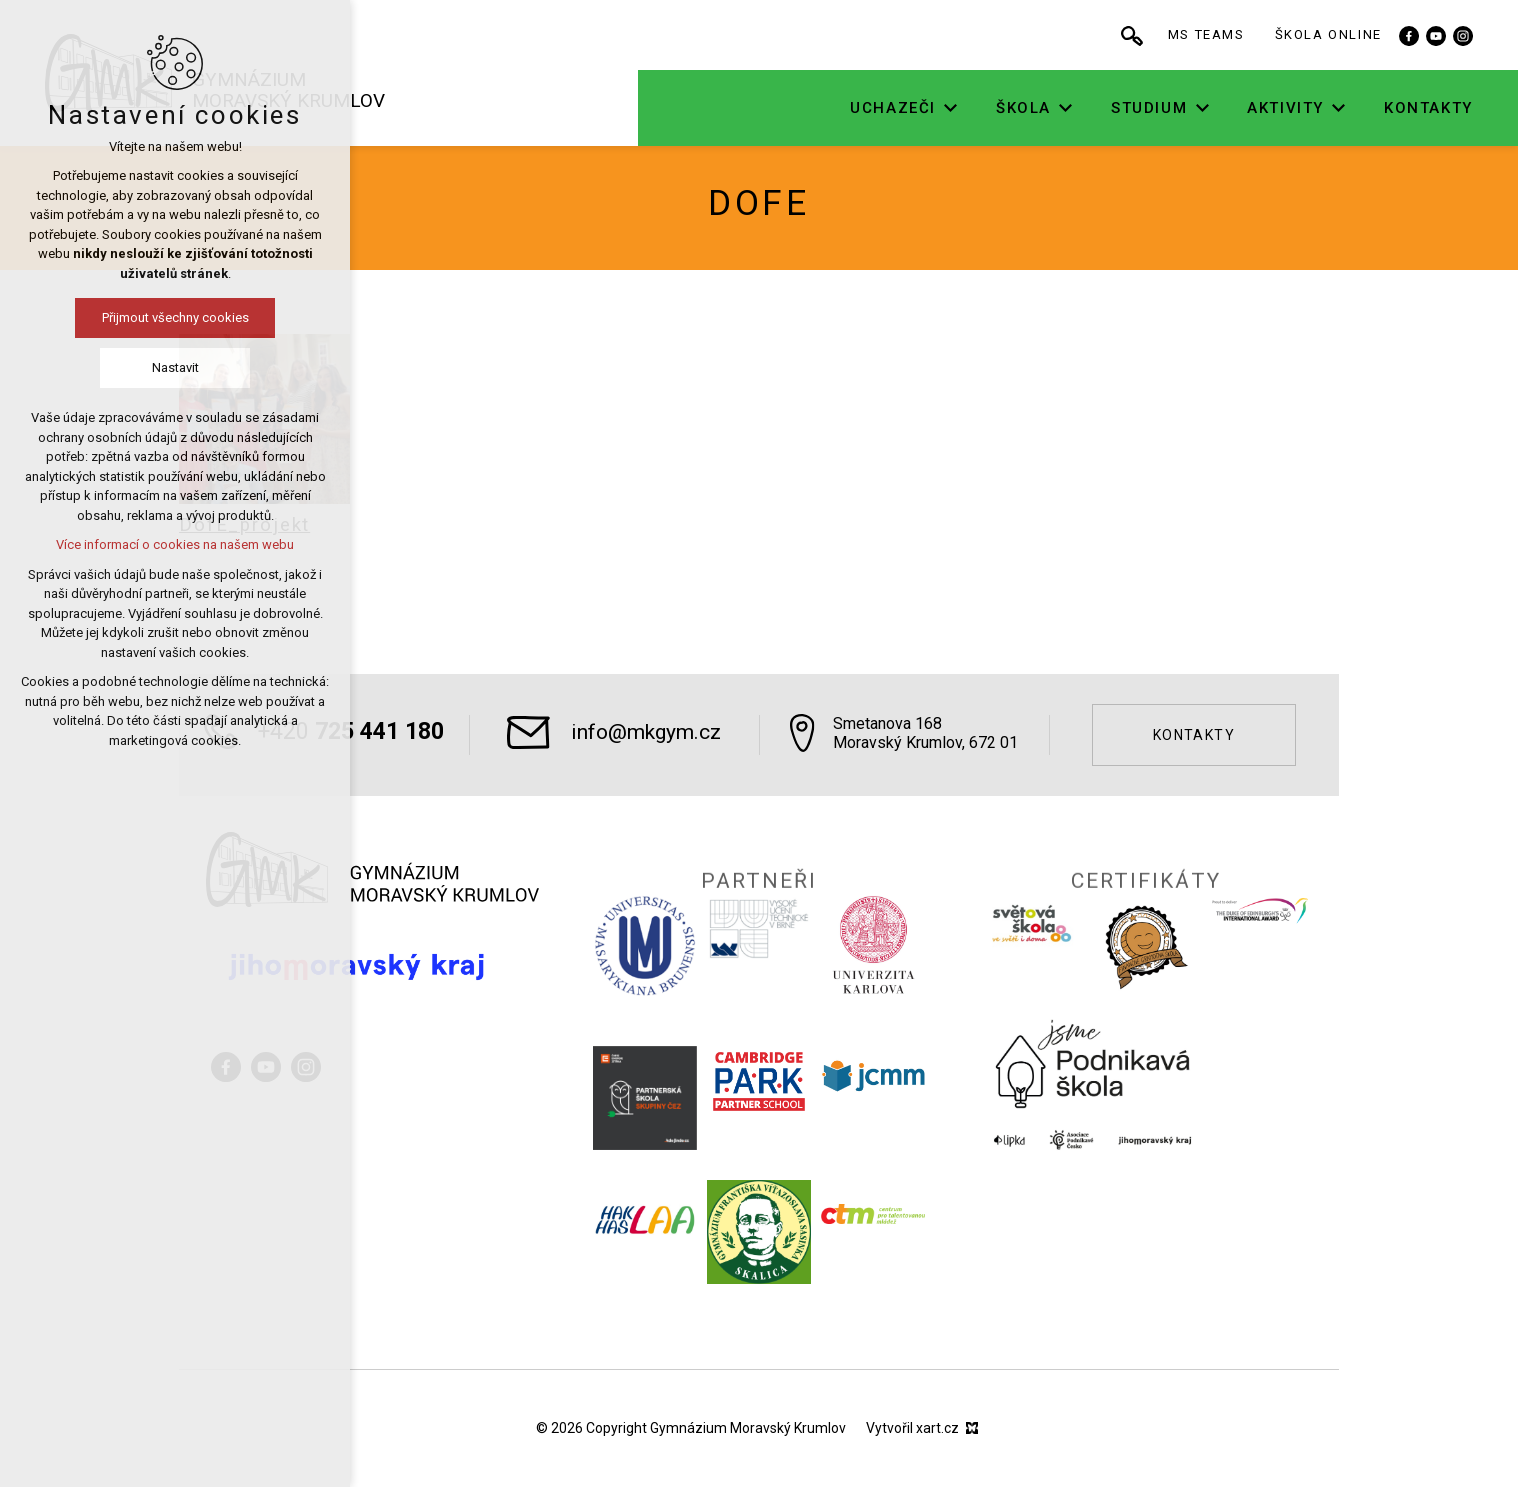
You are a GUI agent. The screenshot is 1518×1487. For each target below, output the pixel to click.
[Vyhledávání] (1199, 35)
